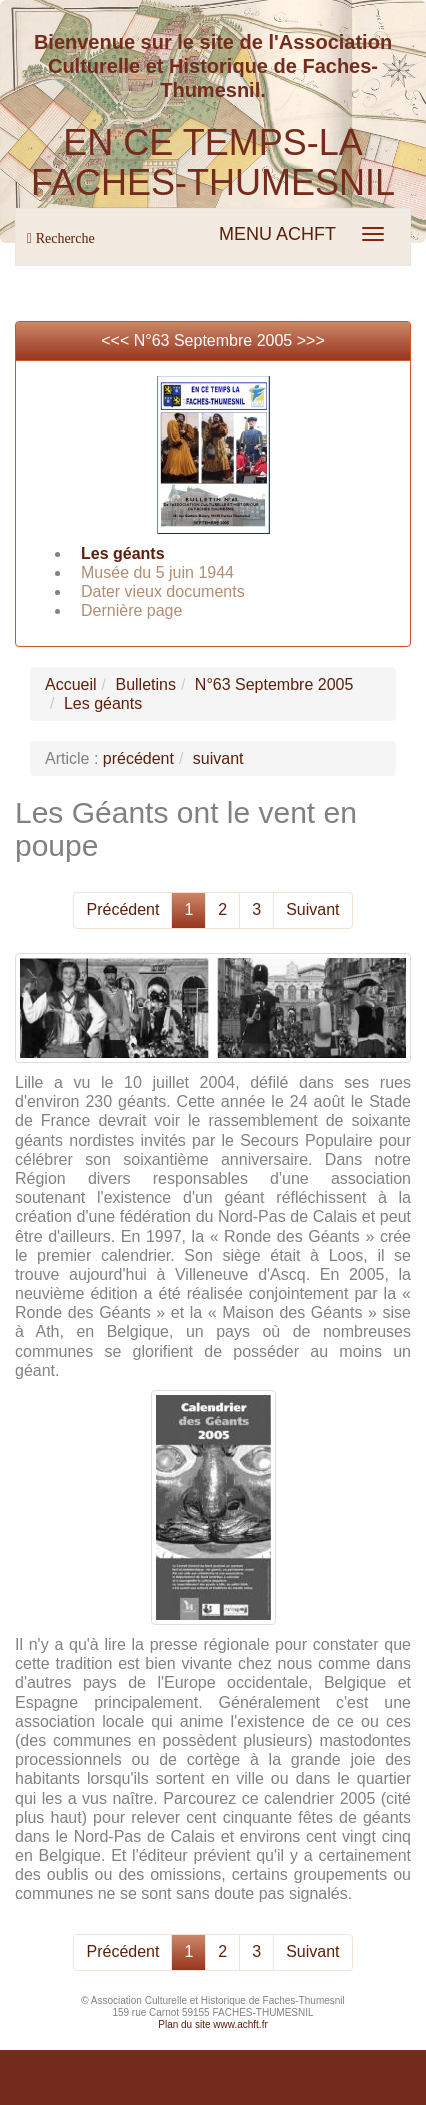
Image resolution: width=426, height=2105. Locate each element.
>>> (311, 340)
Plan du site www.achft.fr (213, 2024)
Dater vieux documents (163, 591)
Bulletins (145, 684)
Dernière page (131, 610)
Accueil (71, 684)
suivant (218, 758)
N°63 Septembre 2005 (213, 340)
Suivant (312, 909)
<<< (117, 340)
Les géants (123, 553)
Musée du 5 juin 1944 (157, 572)
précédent (138, 758)
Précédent (122, 909)
